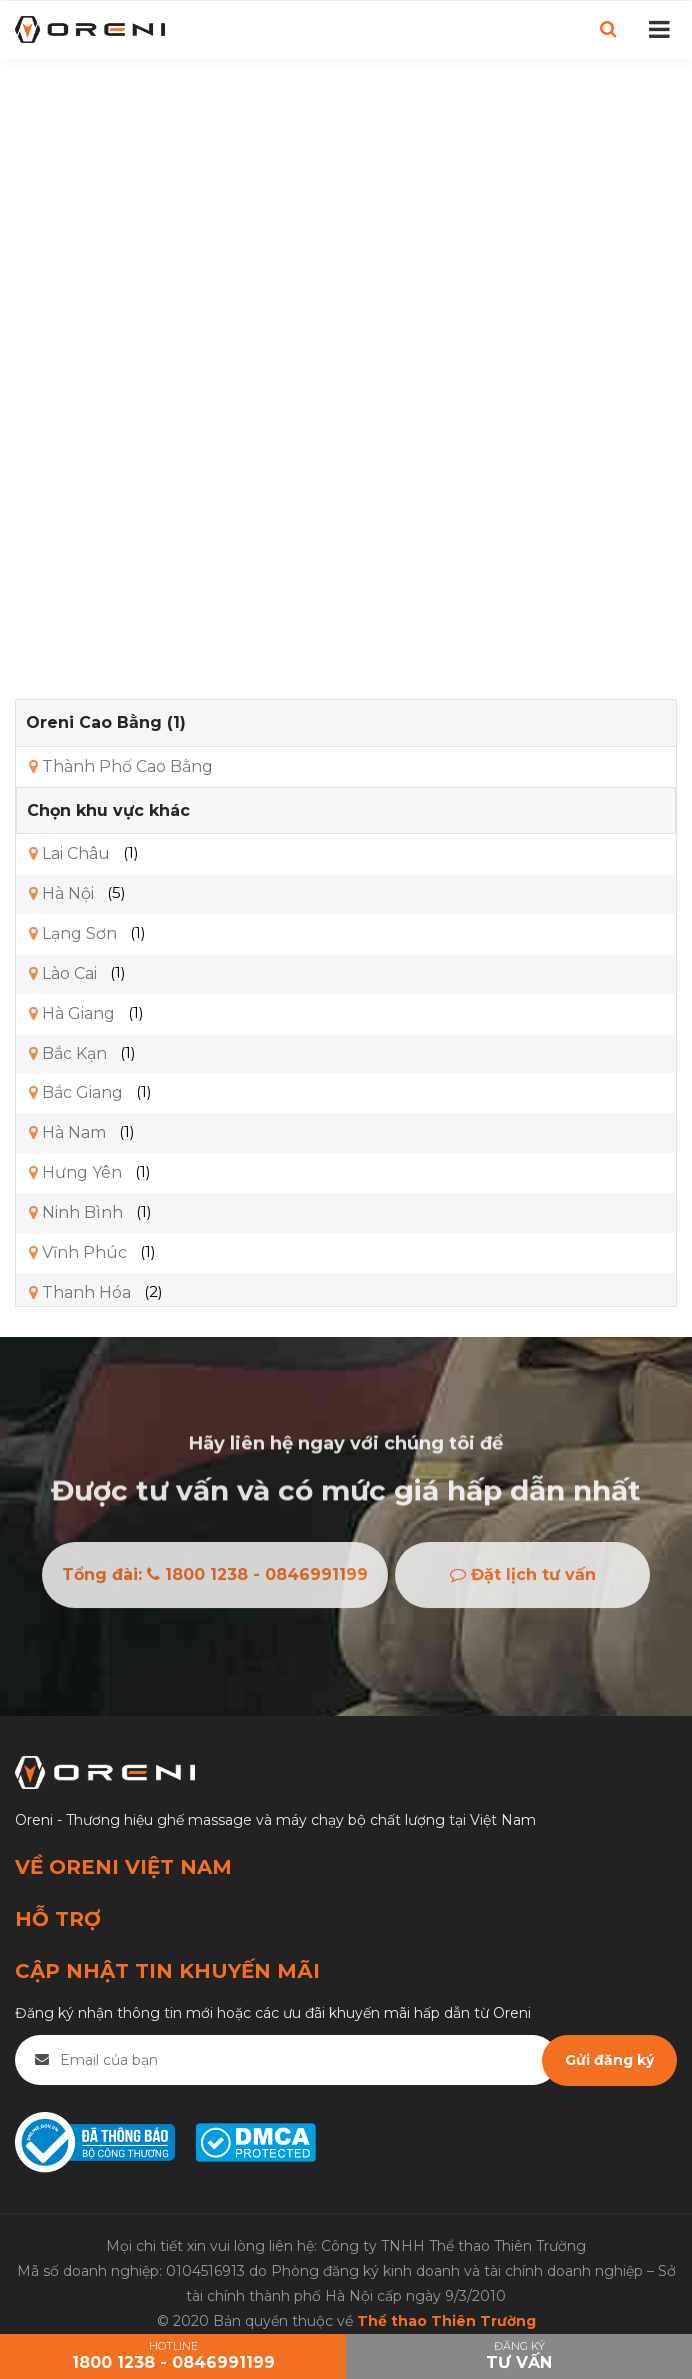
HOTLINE (173, 2356)
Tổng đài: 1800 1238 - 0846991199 (215, 1581)
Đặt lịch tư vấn (523, 1581)
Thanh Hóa (80, 1292)
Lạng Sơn (73, 933)
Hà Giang (72, 1013)
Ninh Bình (76, 1212)
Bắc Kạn (68, 1053)
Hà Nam (67, 1132)
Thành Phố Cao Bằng (121, 766)
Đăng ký (519, 2356)
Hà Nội (61, 893)
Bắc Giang (76, 1092)
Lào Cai (63, 973)
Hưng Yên (75, 1172)
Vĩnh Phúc (78, 1252)
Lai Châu (69, 853)
